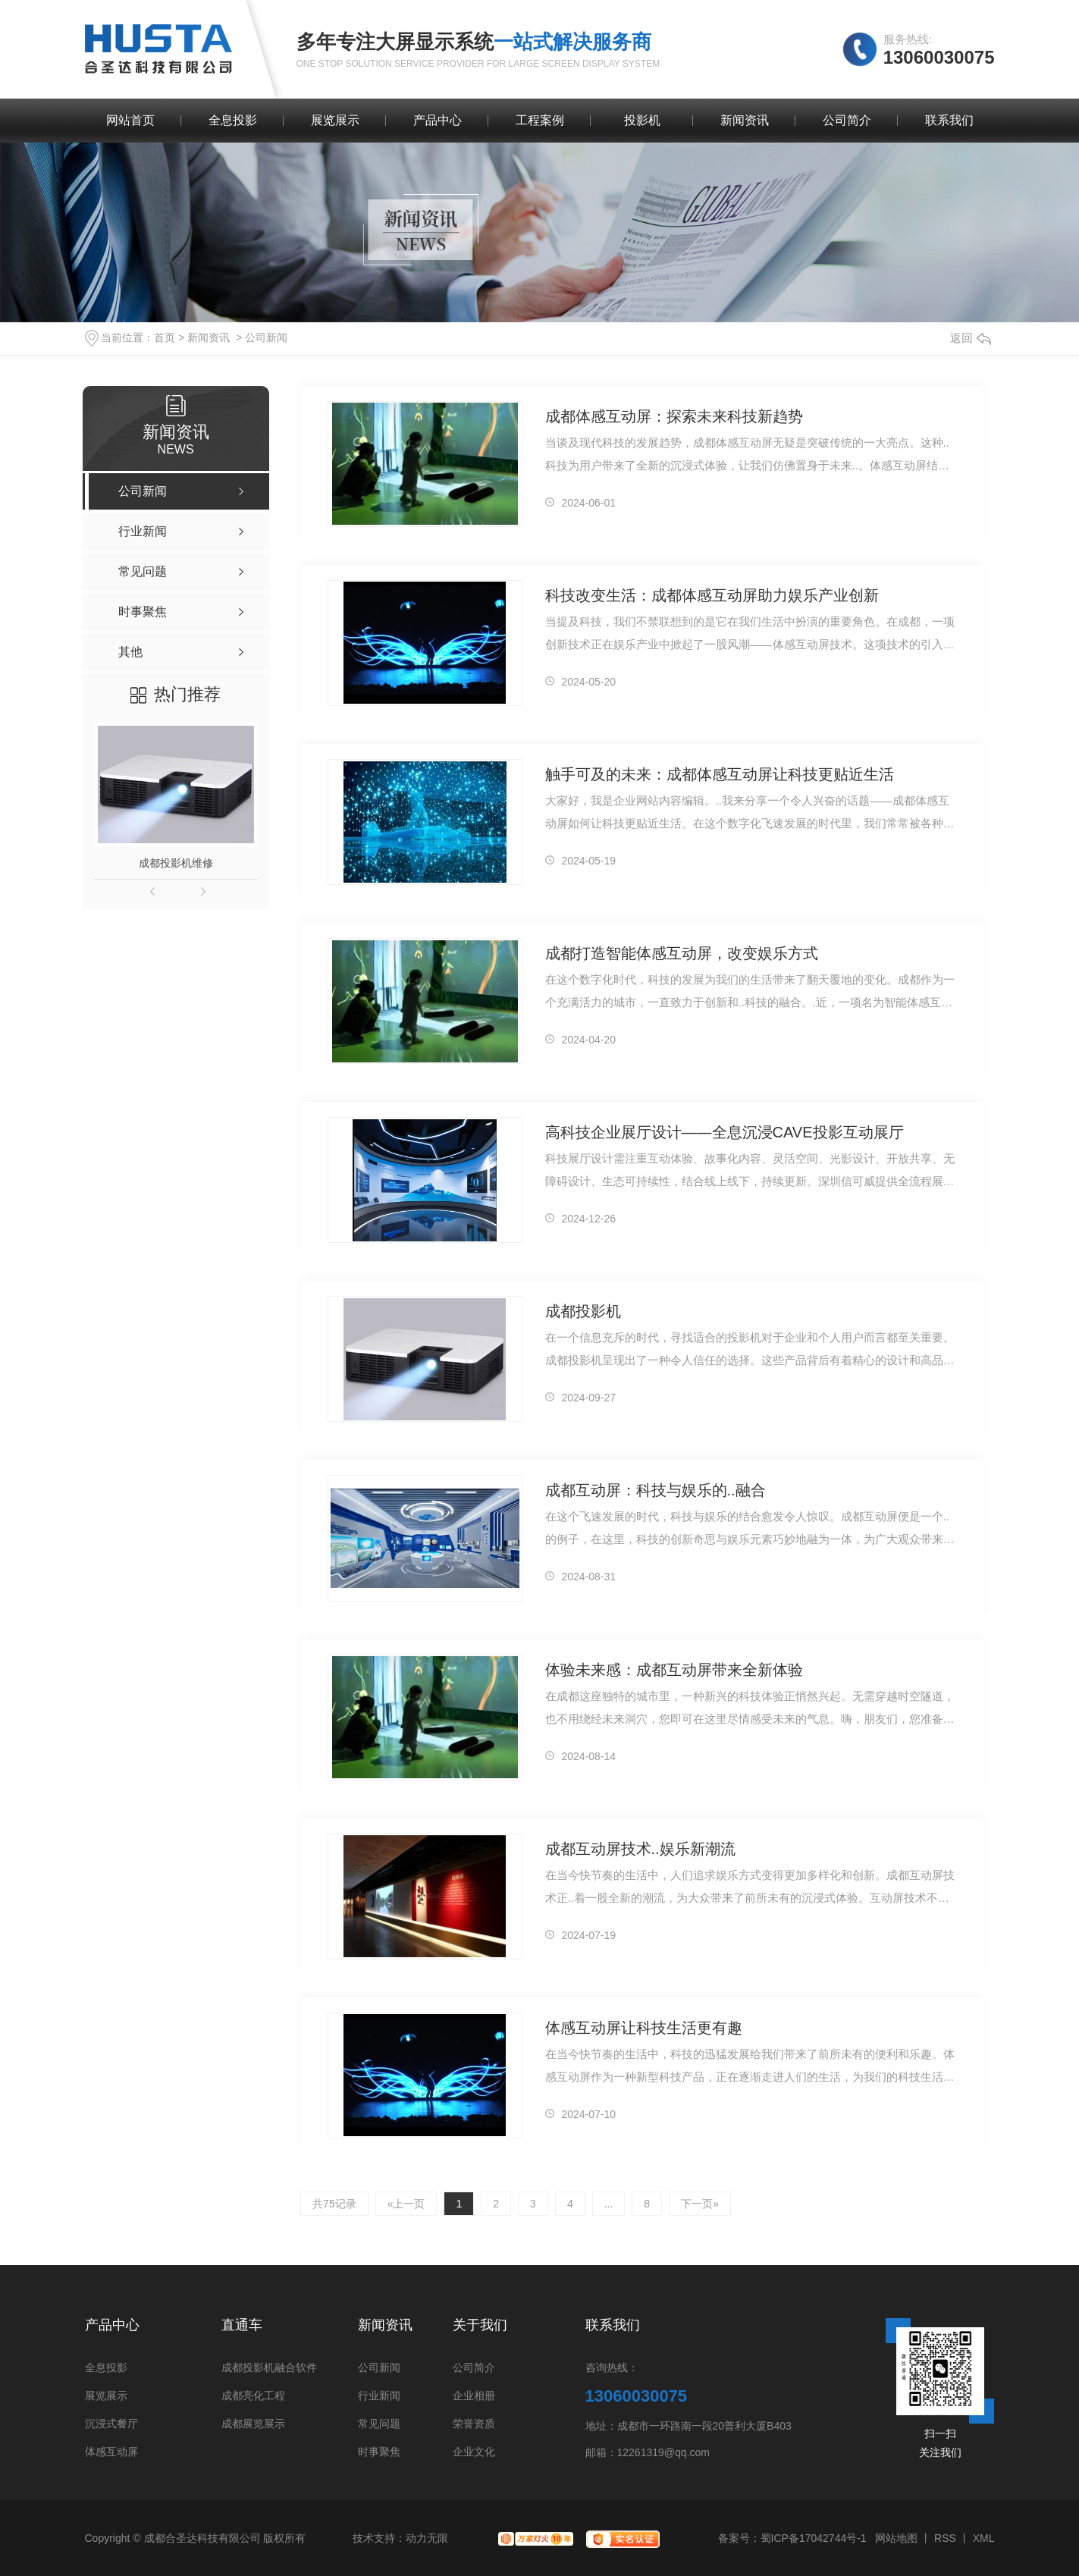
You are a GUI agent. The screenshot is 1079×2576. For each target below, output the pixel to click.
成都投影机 (583, 1311)
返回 (970, 337)
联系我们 (949, 120)
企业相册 (474, 2396)
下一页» (700, 2204)
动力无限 (427, 2538)
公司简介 (847, 120)
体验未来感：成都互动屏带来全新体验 (674, 1669)
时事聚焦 (379, 2452)
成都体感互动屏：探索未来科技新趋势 (674, 416)
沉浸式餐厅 (111, 2424)
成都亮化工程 (253, 2396)
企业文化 (474, 2452)
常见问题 (379, 2424)
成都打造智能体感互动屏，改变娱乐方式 (681, 953)
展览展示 (335, 120)
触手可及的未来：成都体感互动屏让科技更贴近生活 (719, 774)
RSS (945, 2538)
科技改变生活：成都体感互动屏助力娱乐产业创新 (712, 595)
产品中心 (437, 120)
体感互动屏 (111, 2452)
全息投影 (233, 120)
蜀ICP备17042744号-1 (814, 2538)
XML (984, 2538)
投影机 (642, 120)
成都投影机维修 (176, 863)
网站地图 (896, 2538)
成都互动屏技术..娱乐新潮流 (640, 1848)
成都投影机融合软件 (269, 2368)
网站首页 (130, 120)
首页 (164, 337)
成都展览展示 (253, 2424)
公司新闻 (266, 337)
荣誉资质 (474, 2424)
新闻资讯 (744, 120)
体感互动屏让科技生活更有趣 (643, 2027)
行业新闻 (379, 2396)
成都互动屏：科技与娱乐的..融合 (655, 1490)
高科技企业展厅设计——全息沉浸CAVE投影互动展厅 (724, 1132)
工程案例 (540, 120)
